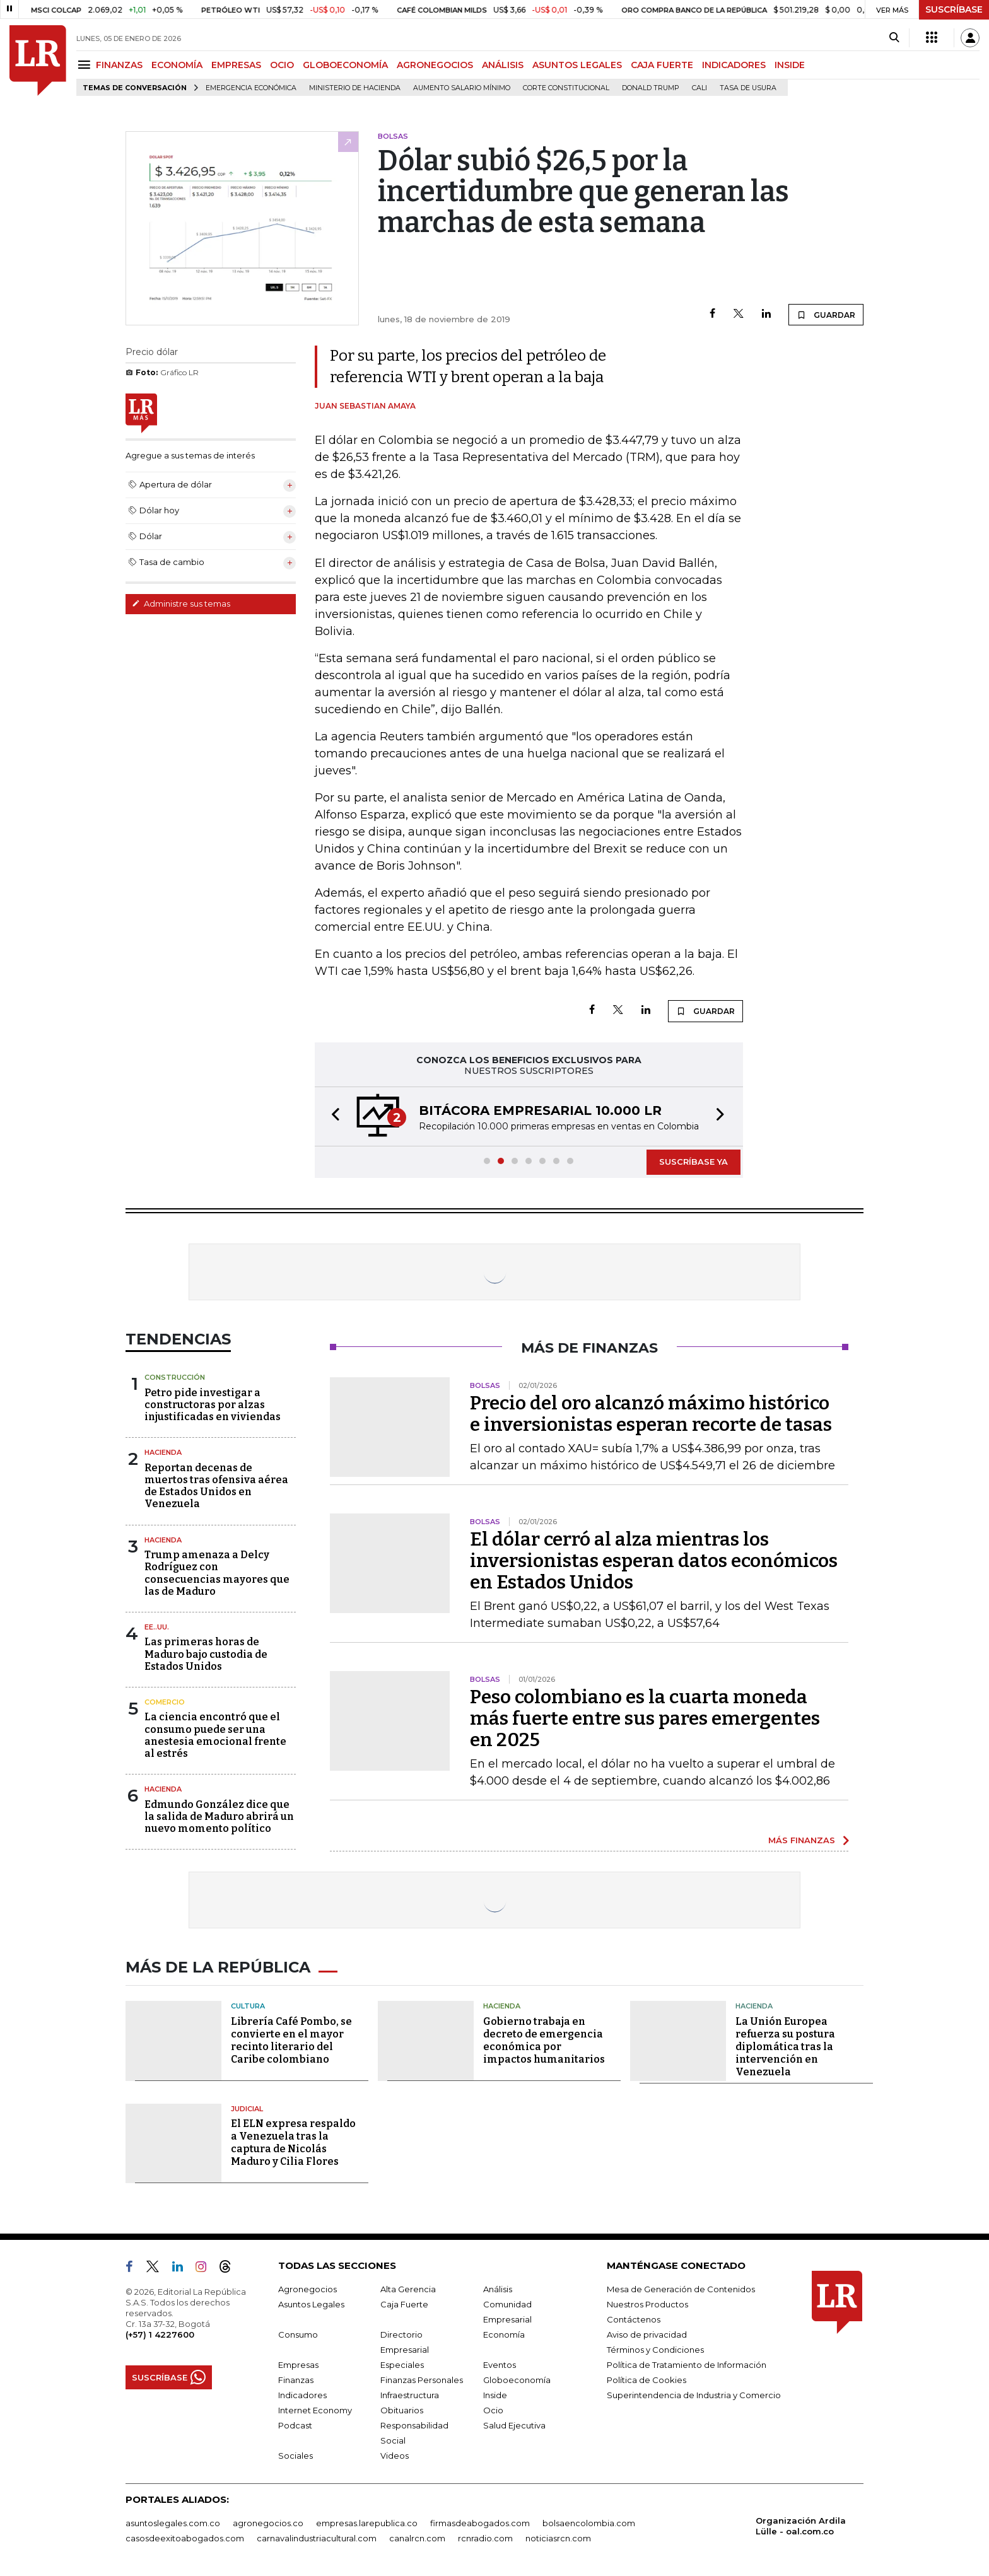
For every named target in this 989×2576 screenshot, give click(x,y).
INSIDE (790, 65)
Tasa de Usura (748, 88)
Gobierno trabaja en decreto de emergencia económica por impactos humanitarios (544, 2040)
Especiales (402, 2365)
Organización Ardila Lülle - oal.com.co (801, 2525)
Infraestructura (409, 2395)
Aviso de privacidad (647, 2334)
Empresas (298, 2365)
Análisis (497, 2289)
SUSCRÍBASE (954, 9)
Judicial (247, 2108)
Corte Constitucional (566, 88)
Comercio (164, 1702)
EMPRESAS (236, 65)
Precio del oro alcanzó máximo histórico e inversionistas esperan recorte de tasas (651, 1414)
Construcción (174, 1377)
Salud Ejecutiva (514, 2425)
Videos (394, 2456)
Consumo (298, 2334)
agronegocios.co (268, 2523)
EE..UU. (156, 1627)
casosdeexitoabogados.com (185, 2538)
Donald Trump (650, 88)
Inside (495, 2395)
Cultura (248, 2006)
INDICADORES (734, 65)
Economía (504, 2334)
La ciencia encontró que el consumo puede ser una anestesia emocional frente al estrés (215, 1735)
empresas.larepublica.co (367, 2523)
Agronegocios (307, 2289)
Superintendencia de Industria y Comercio (694, 2395)
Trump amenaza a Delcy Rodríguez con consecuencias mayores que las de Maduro (217, 1573)
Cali (699, 88)
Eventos (499, 2365)
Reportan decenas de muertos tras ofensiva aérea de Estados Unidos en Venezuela (216, 1486)
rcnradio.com (485, 2538)
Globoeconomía (517, 2380)
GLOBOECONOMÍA (345, 65)
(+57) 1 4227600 (160, 2334)
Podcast (295, 2425)
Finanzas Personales (421, 2380)
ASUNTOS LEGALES (577, 65)
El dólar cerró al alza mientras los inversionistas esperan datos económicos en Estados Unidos (654, 1561)
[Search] (894, 38)
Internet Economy (315, 2410)
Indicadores (302, 2395)
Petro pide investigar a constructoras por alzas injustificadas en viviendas (212, 1405)
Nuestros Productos (647, 2304)
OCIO (282, 65)
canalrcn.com (417, 2538)
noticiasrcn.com (558, 2538)
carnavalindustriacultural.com (317, 2538)
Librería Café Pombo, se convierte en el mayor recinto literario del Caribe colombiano (291, 2040)
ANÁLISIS (503, 65)
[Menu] (86, 64)
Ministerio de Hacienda (355, 88)
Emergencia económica (251, 88)
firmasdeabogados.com (480, 2523)
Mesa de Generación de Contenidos (681, 2289)
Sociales (295, 2456)
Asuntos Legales (311, 2304)
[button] (332, 1116)
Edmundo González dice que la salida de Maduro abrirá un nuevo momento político (219, 1816)
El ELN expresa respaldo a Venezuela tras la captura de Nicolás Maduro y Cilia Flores (293, 2142)
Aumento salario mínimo (461, 88)
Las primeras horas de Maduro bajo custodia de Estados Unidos (205, 1654)
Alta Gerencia (408, 2289)
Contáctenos (633, 2319)
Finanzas (295, 2380)
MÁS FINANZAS (801, 1840)
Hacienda (163, 1452)
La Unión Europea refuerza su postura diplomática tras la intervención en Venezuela (785, 2046)
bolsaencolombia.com (588, 2523)
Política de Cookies (646, 2380)
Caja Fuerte (404, 2304)
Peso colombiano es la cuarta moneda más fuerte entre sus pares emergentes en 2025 (645, 1718)
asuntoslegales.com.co (173, 2523)
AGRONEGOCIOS (435, 65)
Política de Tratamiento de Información (686, 2365)
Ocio (493, 2410)
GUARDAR (826, 315)
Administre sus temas (181, 603)
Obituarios (401, 2410)
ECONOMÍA (176, 65)
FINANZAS (119, 65)
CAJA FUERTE (662, 65)
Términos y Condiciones (655, 2350)
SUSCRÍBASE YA (693, 1162)
